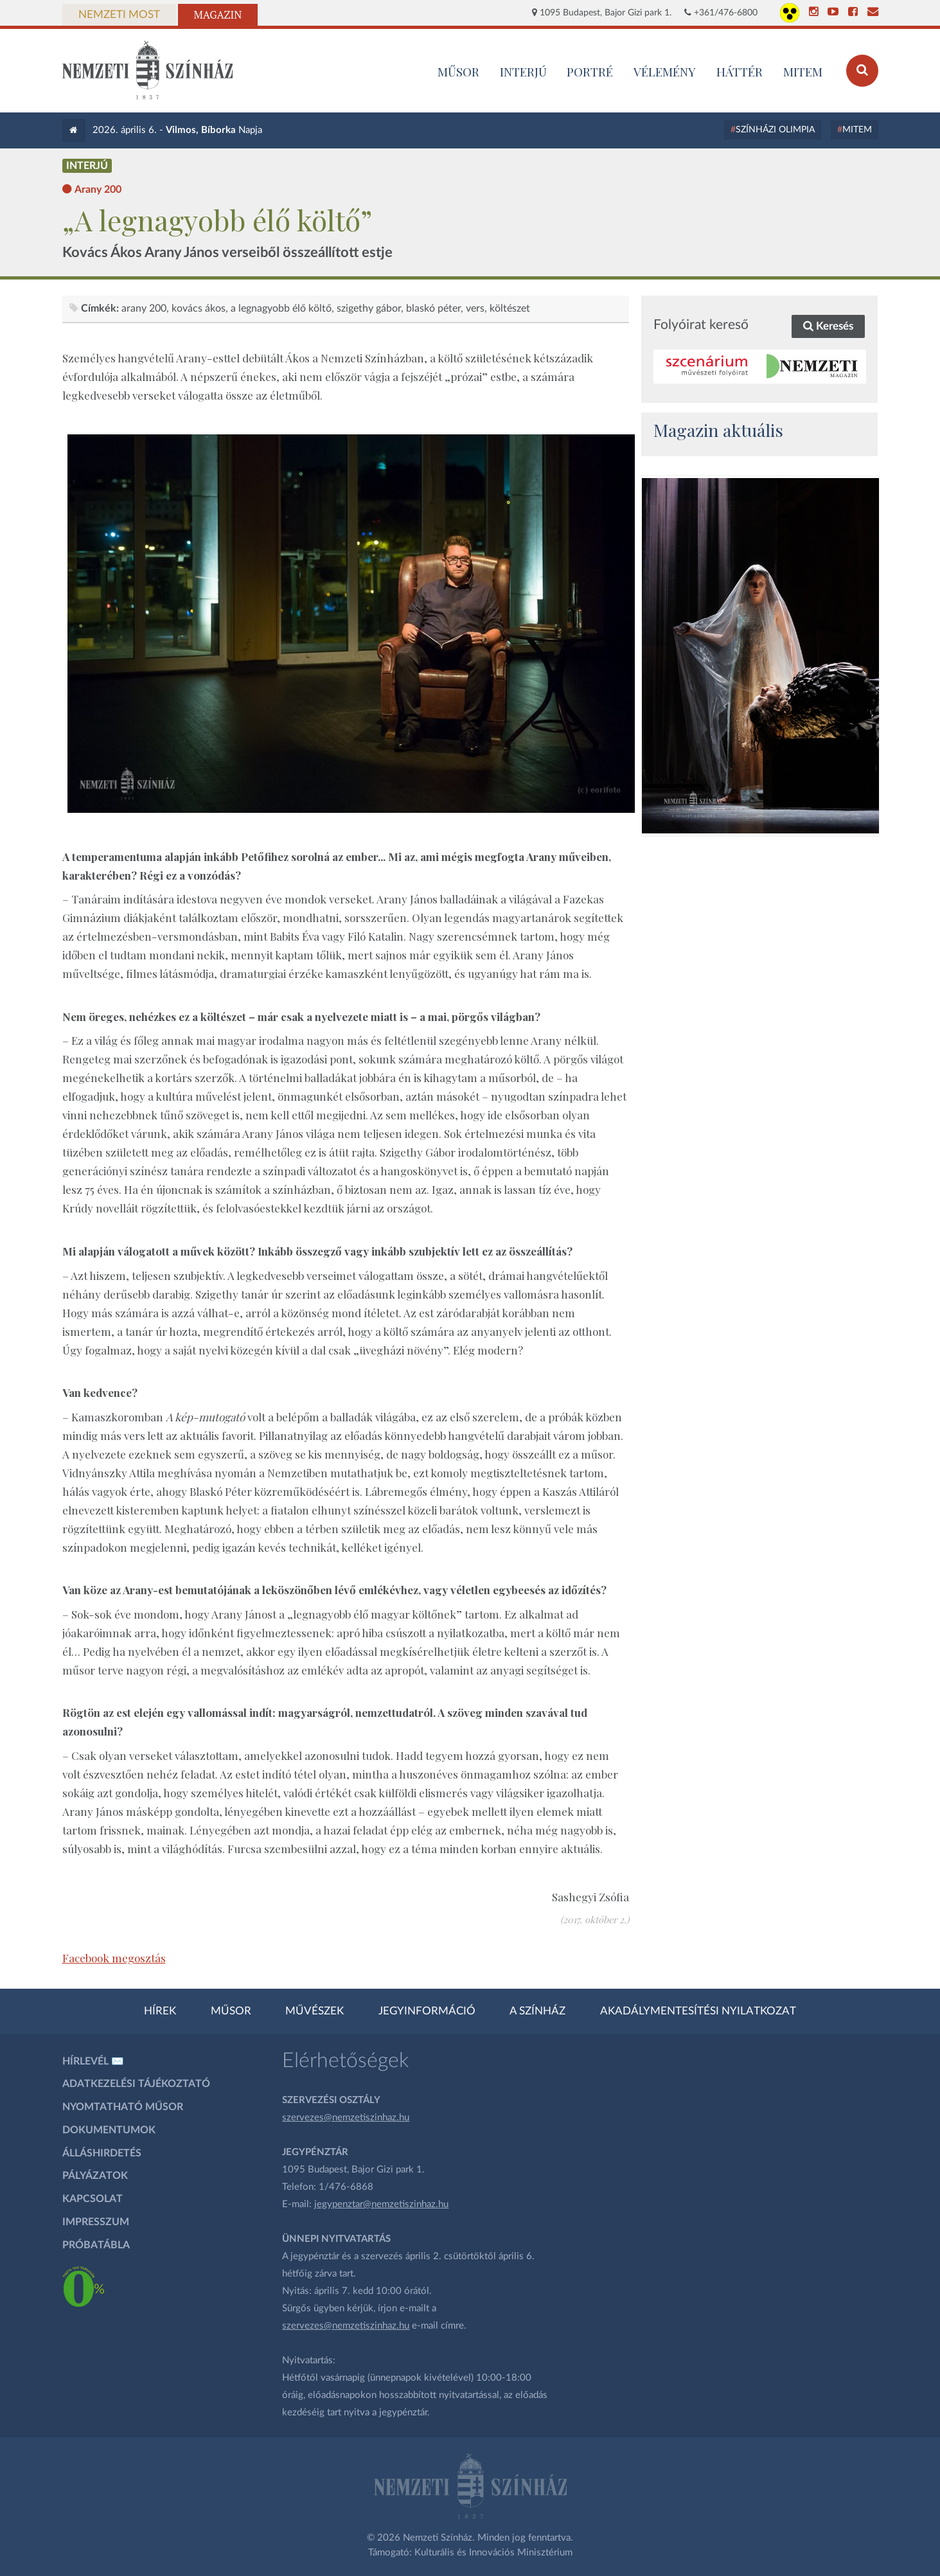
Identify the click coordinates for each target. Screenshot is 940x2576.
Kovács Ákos (199, 308)
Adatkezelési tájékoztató (136, 2084)
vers (475, 308)
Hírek (160, 2011)
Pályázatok (95, 2176)
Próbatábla (96, 2245)
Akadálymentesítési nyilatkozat (698, 2011)
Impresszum (95, 2222)
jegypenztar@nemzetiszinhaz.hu (381, 2204)
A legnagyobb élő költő (281, 308)
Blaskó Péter (433, 308)
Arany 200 (143, 308)
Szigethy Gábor (369, 308)
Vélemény (665, 71)
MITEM (802, 71)
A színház (537, 2011)
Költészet (510, 308)
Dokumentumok (108, 2130)
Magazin (218, 15)
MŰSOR (458, 71)
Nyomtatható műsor (122, 2107)
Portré (590, 71)
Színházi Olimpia (775, 129)
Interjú (523, 71)
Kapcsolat (92, 2199)
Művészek (314, 2011)
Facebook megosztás (114, 1958)
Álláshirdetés (101, 2153)
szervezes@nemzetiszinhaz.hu (345, 2117)
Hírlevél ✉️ (93, 2061)
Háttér (739, 71)
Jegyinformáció (426, 2011)
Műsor (231, 2011)
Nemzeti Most (119, 15)
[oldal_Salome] (760, 655)
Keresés (828, 326)
